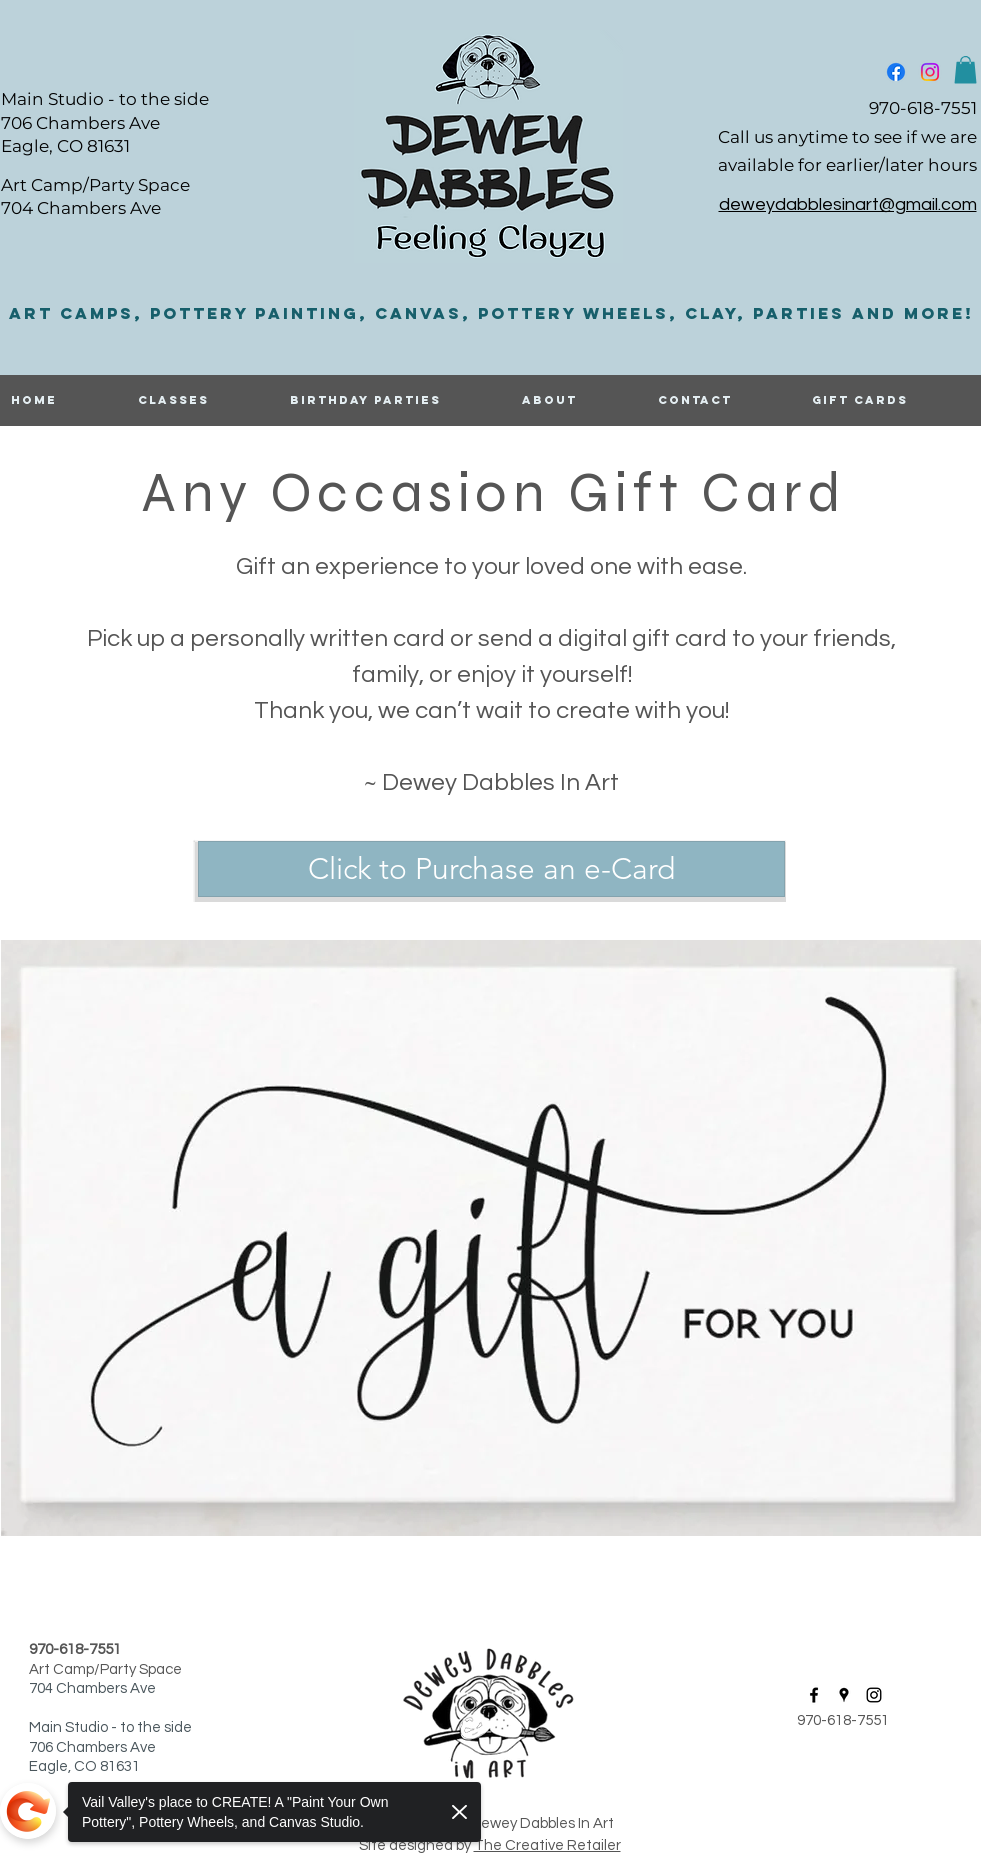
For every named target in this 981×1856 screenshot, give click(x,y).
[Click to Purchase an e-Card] (491, 869)
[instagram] (930, 72)
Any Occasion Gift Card (493, 492)
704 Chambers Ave (81, 208)
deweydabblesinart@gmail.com (848, 204)
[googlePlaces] (844, 1695)
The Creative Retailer (547, 1845)
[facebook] (896, 72)
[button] (965, 69)
